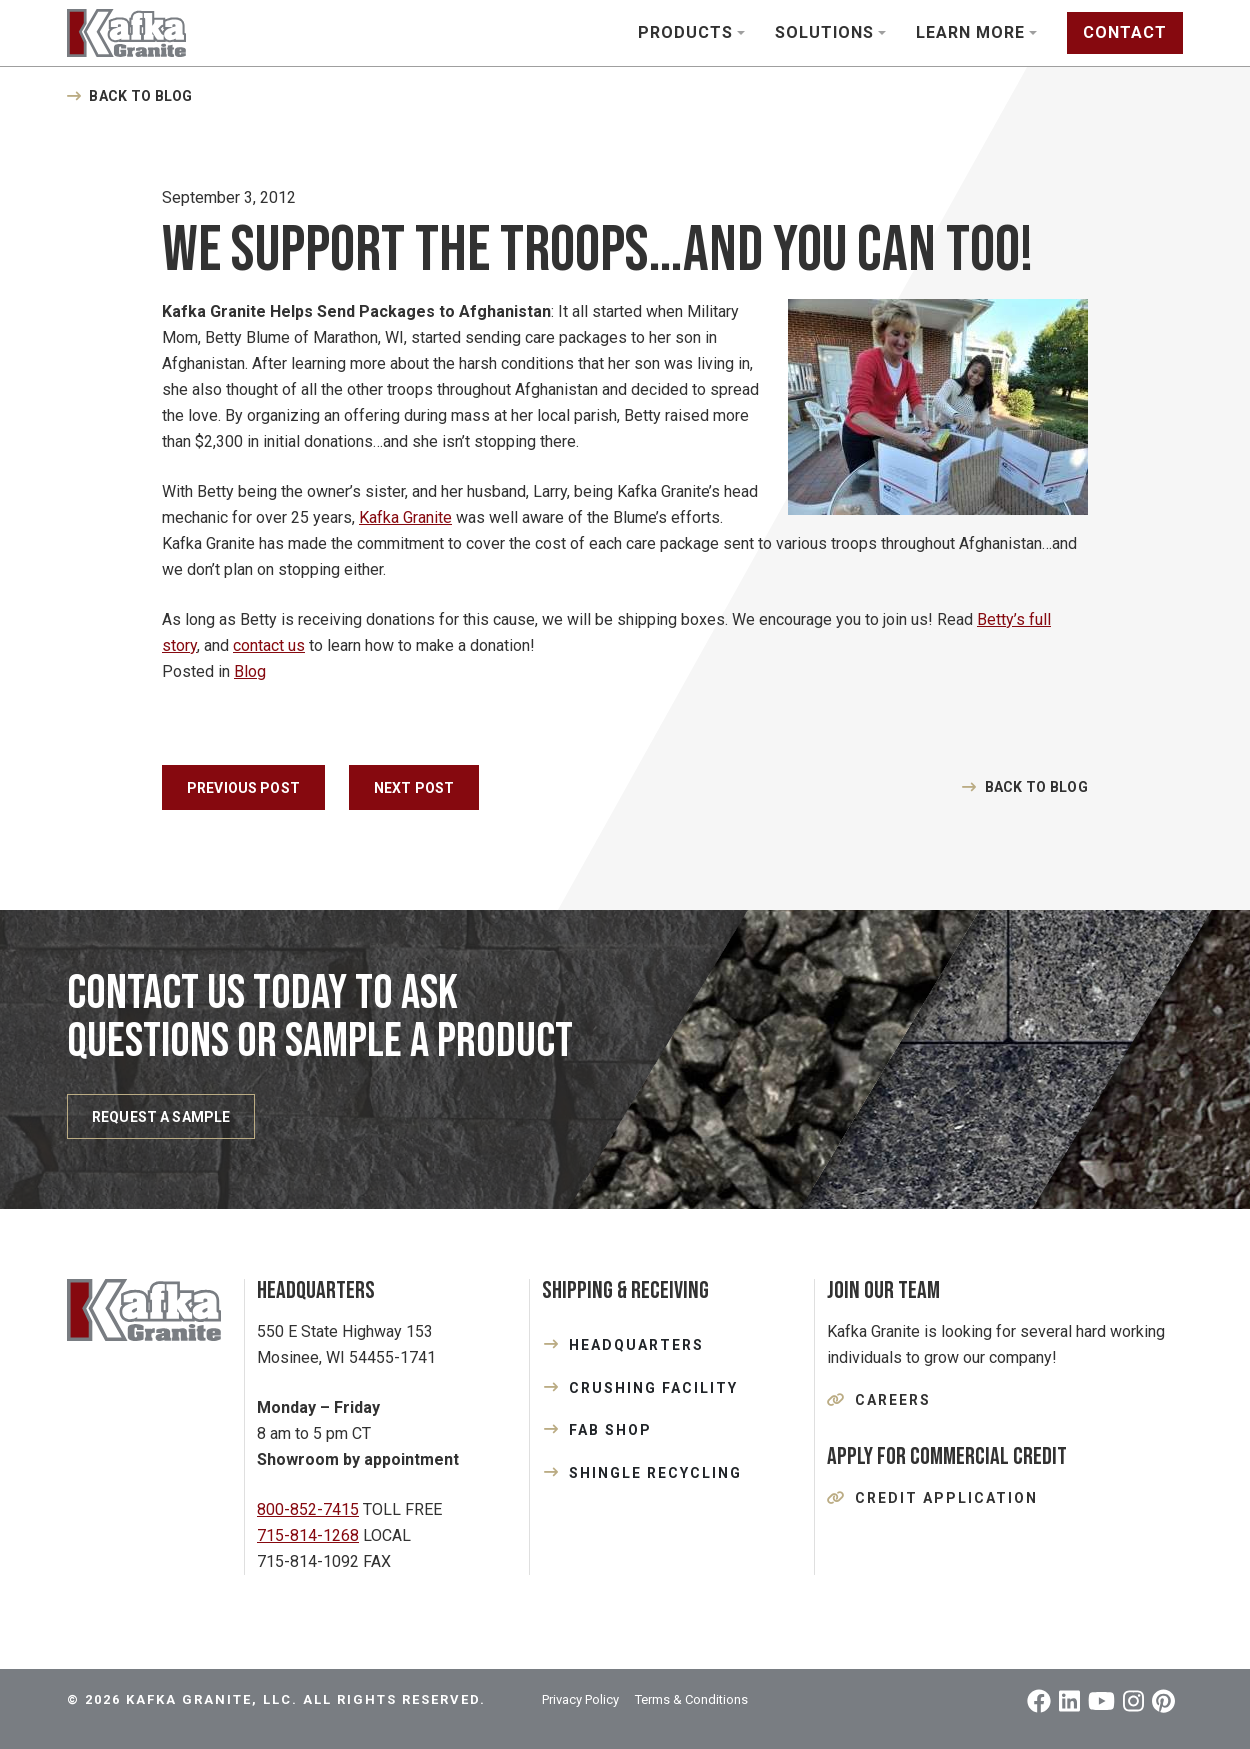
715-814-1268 (308, 1535)
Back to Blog (140, 96)
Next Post (414, 788)
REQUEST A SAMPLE (161, 1117)
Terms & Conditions (691, 1699)
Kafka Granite (405, 517)
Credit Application (946, 1498)
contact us (269, 645)
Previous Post (243, 788)
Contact (1125, 32)
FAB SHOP (610, 1430)
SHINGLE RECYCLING (655, 1473)
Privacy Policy (580, 1699)
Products (685, 32)
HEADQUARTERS (636, 1345)
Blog (250, 671)
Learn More (970, 32)
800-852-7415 (308, 1509)
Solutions (824, 32)
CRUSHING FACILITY (653, 1388)
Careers (893, 1400)
